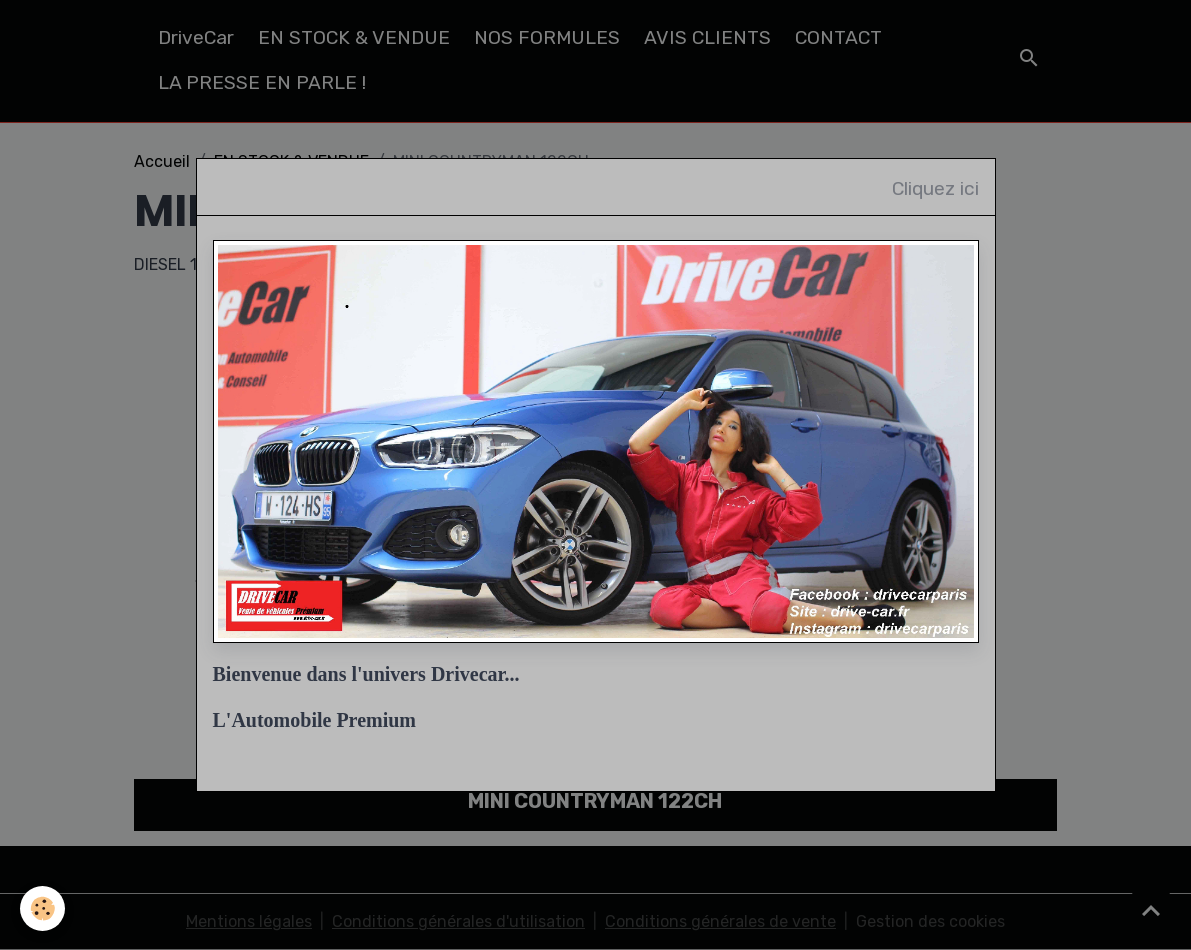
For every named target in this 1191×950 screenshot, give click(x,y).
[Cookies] (42, 908)
